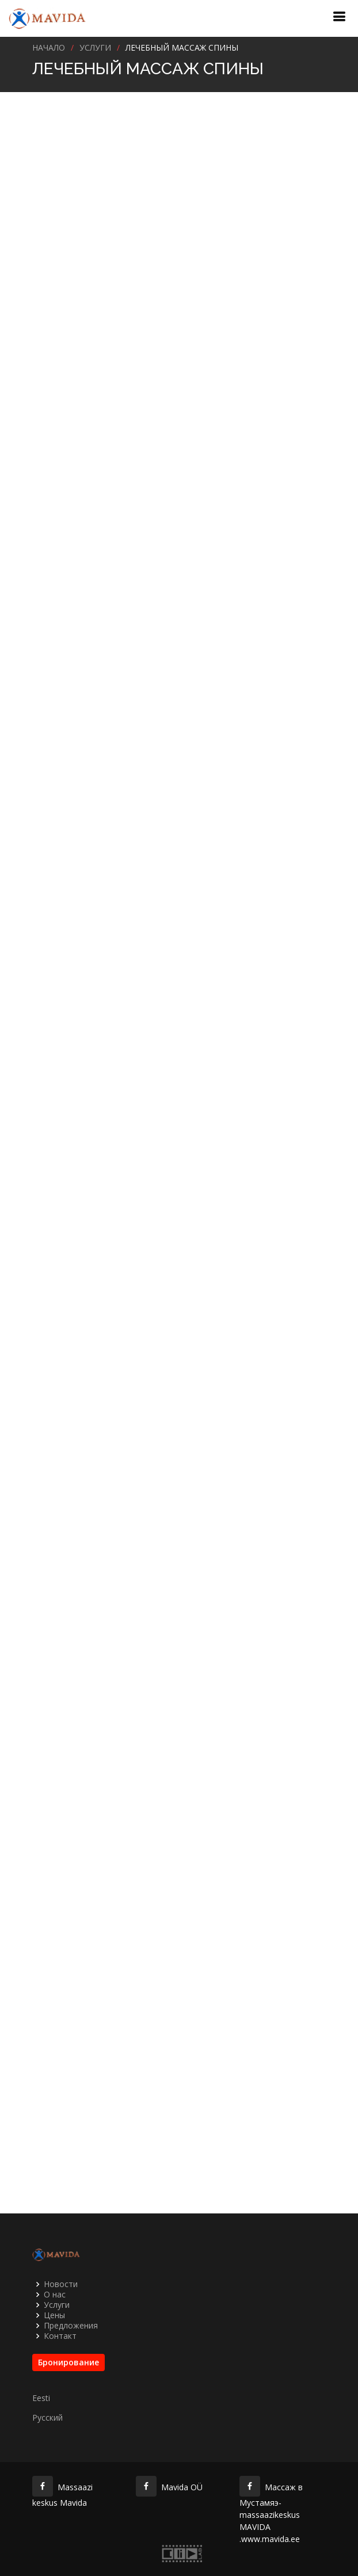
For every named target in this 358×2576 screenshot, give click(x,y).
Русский (47, 2418)
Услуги (57, 2305)
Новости (61, 2284)
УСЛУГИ (95, 47)
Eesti (41, 2398)
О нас (55, 2295)
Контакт (60, 2336)
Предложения (71, 2326)
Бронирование (68, 2362)
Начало (48, 47)
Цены (54, 2315)
